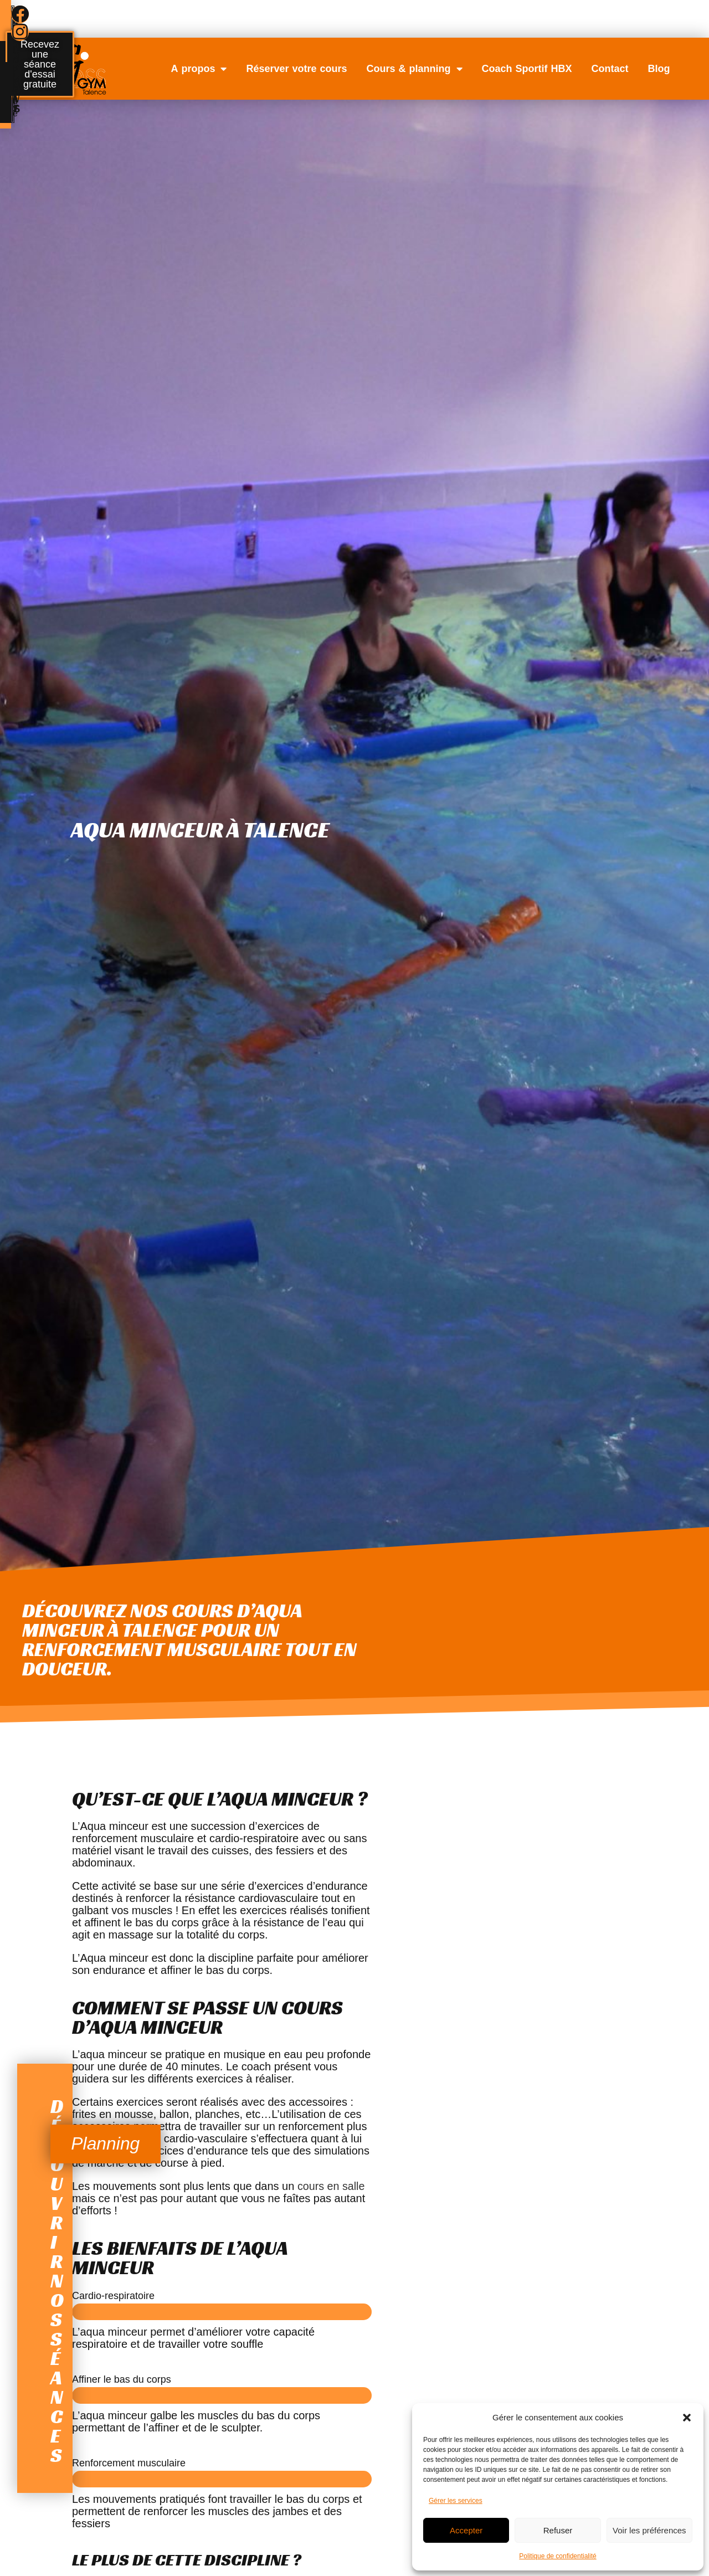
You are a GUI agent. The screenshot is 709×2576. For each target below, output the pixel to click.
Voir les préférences (649, 2530)
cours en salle (331, 2186)
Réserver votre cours (296, 68)
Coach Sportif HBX (527, 68)
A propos (199, 68)
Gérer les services (455, 2501)
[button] (686, 2417)
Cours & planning (415, 68)
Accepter (466, 2530)
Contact (610, 68)
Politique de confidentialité (557, 2556)
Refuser (558, 2530)
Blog (659, 68)
